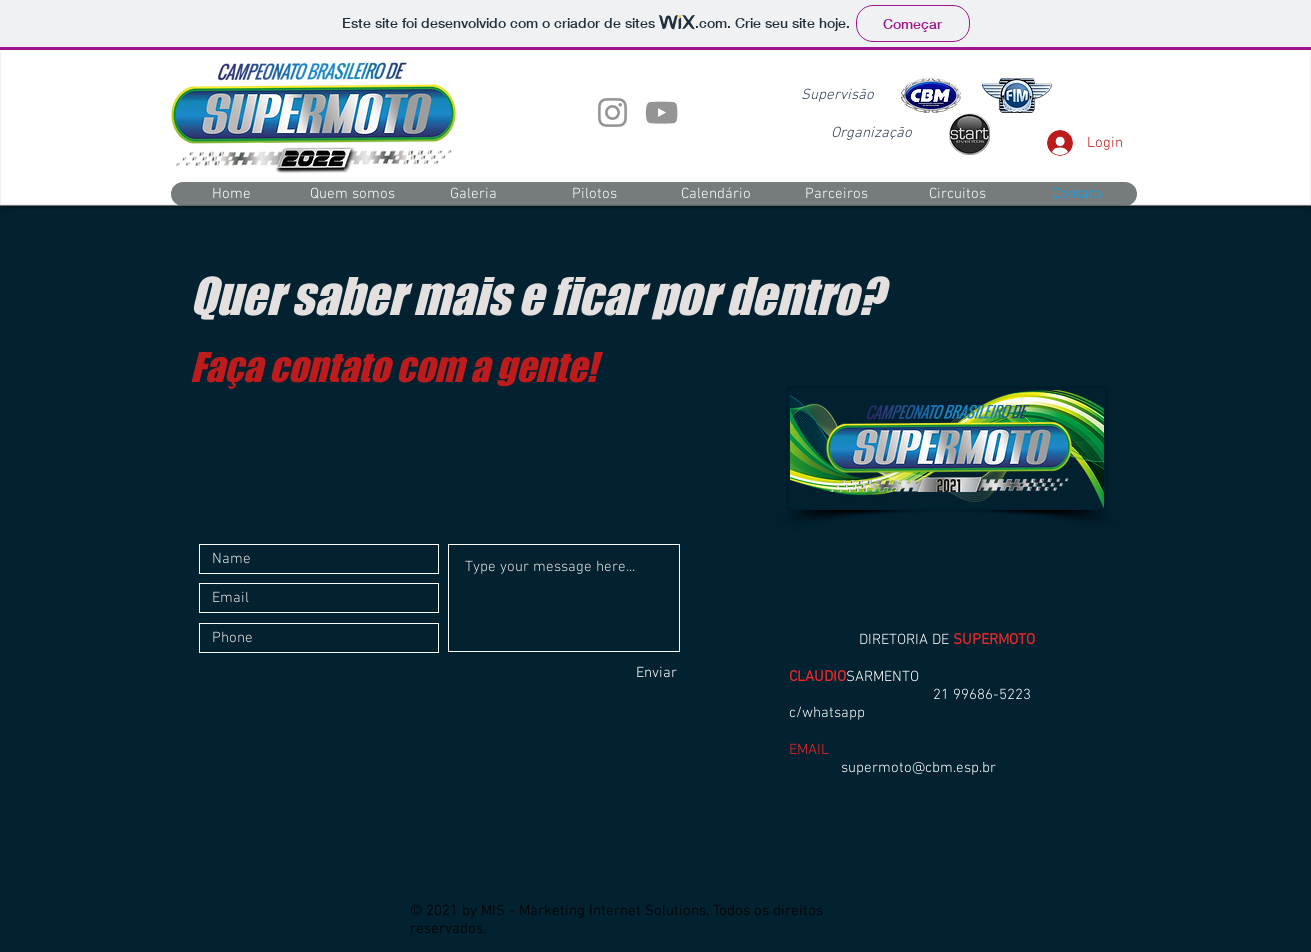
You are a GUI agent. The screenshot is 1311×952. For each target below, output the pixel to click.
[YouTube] (661, 112)
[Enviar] (606, 673)
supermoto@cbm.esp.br (918, 768)
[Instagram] (612, 112)
